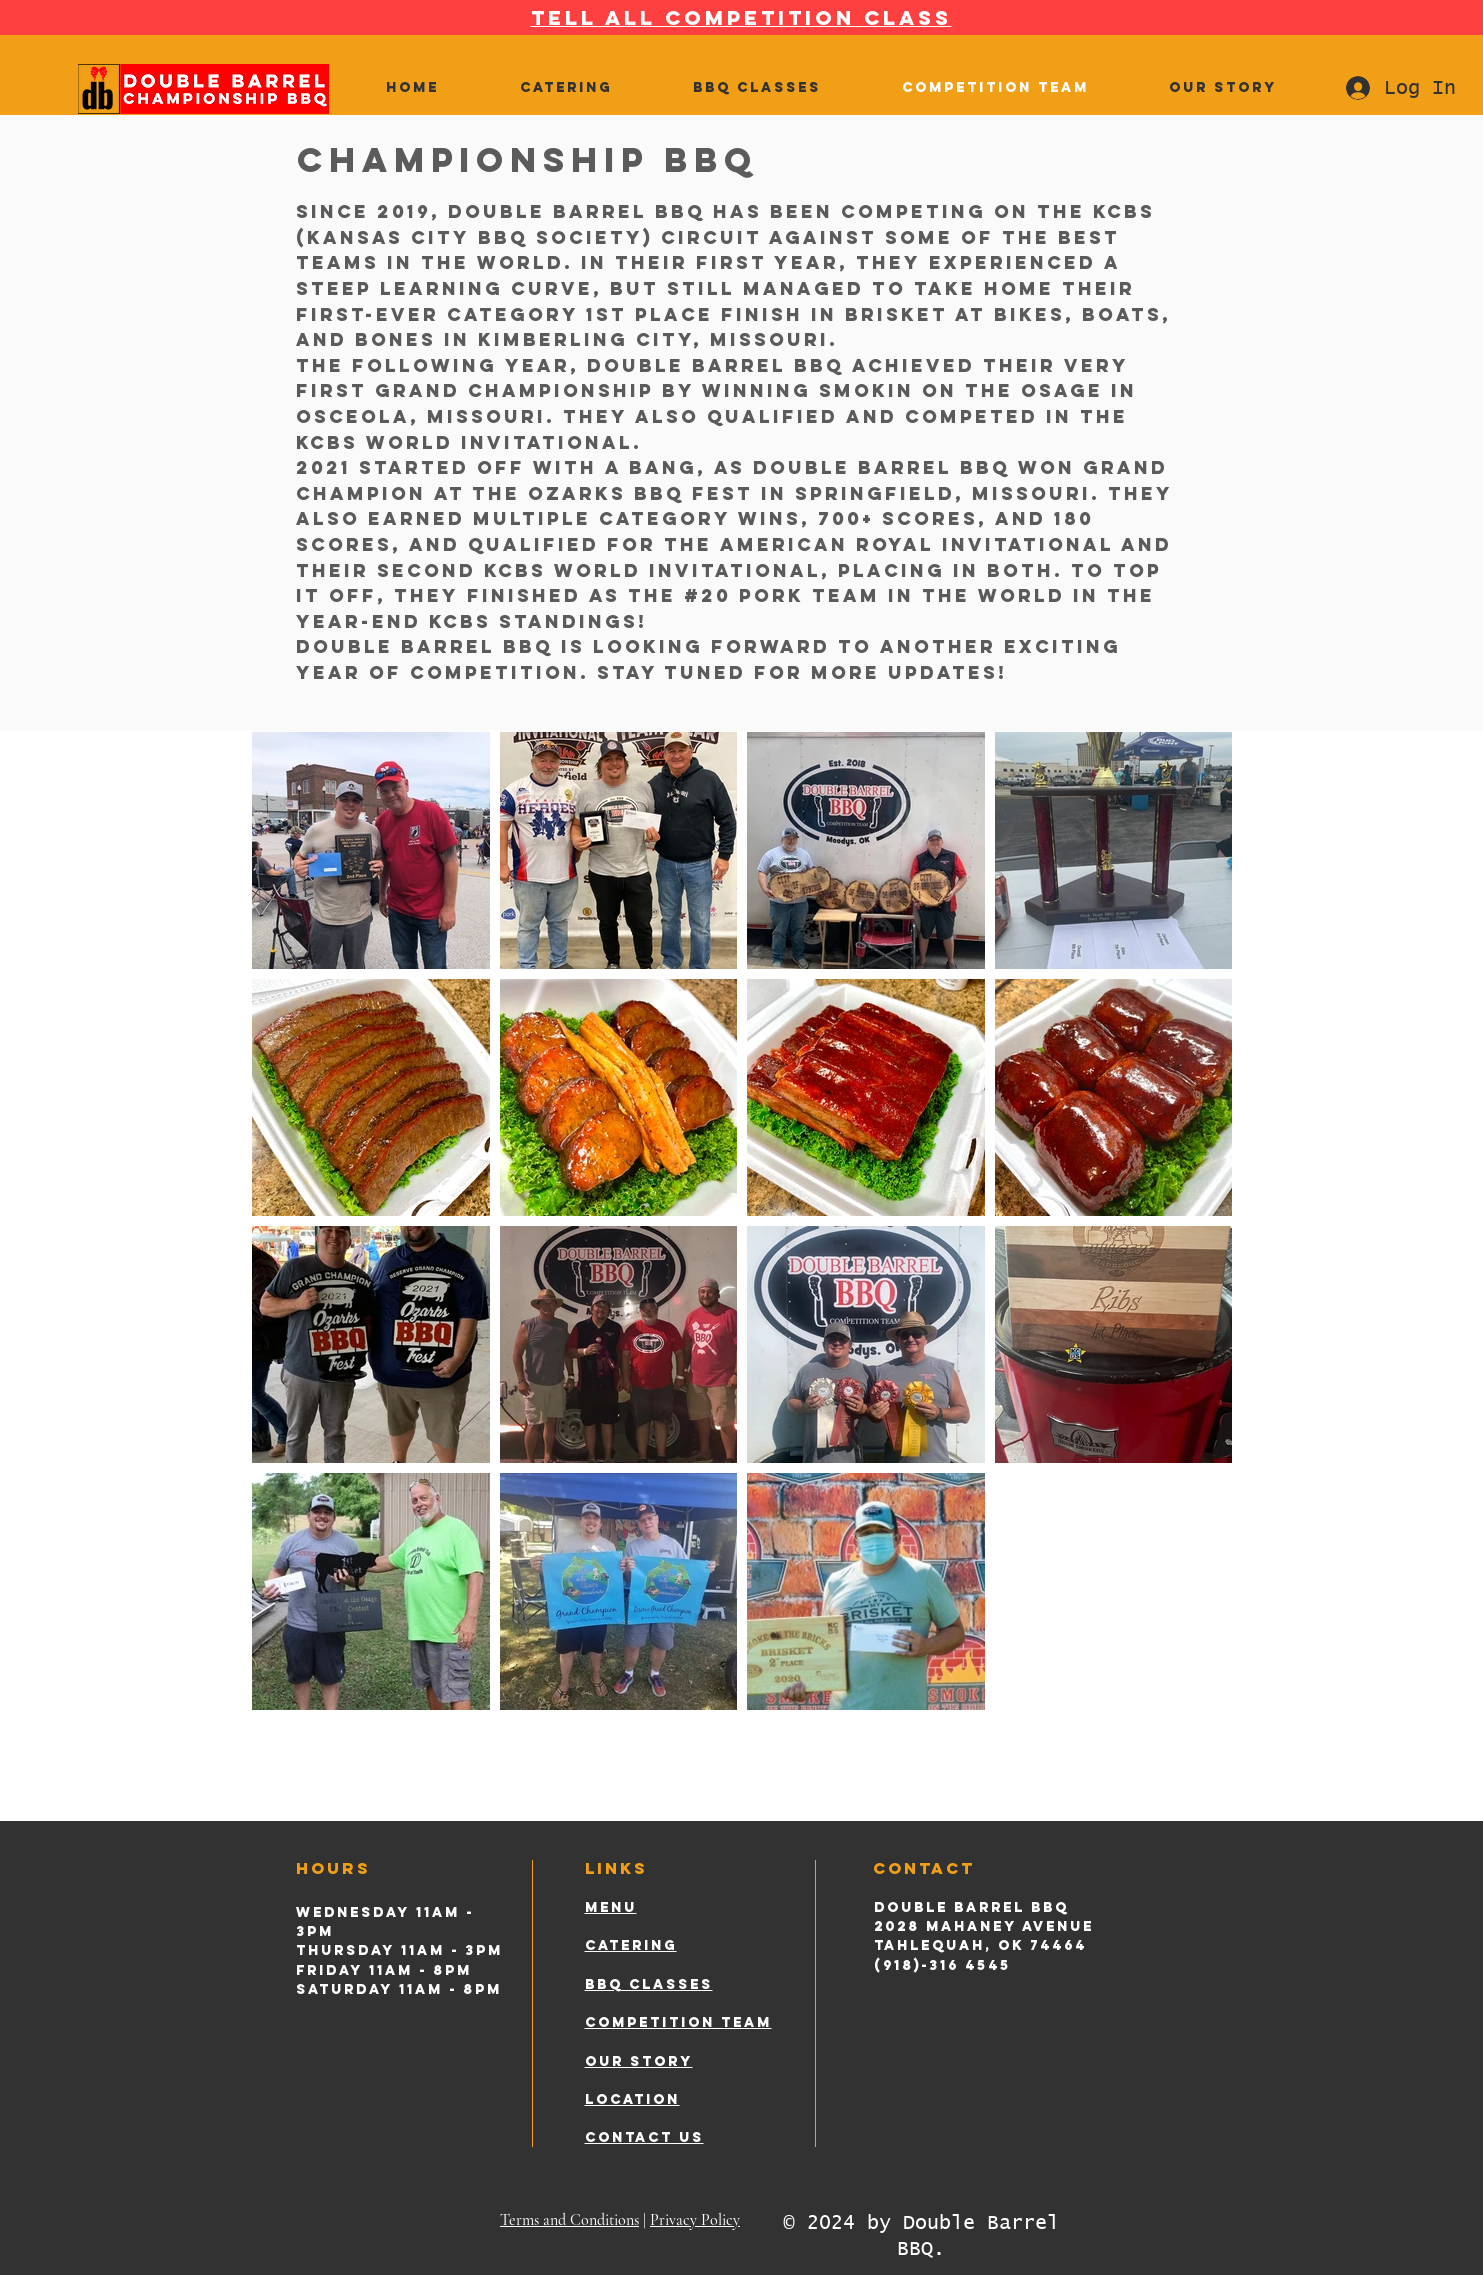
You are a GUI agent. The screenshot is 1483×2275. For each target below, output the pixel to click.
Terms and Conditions (569, 2220)
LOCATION (632, 2099)
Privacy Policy (695, 2220)
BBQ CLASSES (649, 1984)
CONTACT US (644, 2137)
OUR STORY (639, 2061)
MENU (611, 1907)
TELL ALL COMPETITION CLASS (741, 17)
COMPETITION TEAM (678, 2022)
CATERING (631, 1945)
